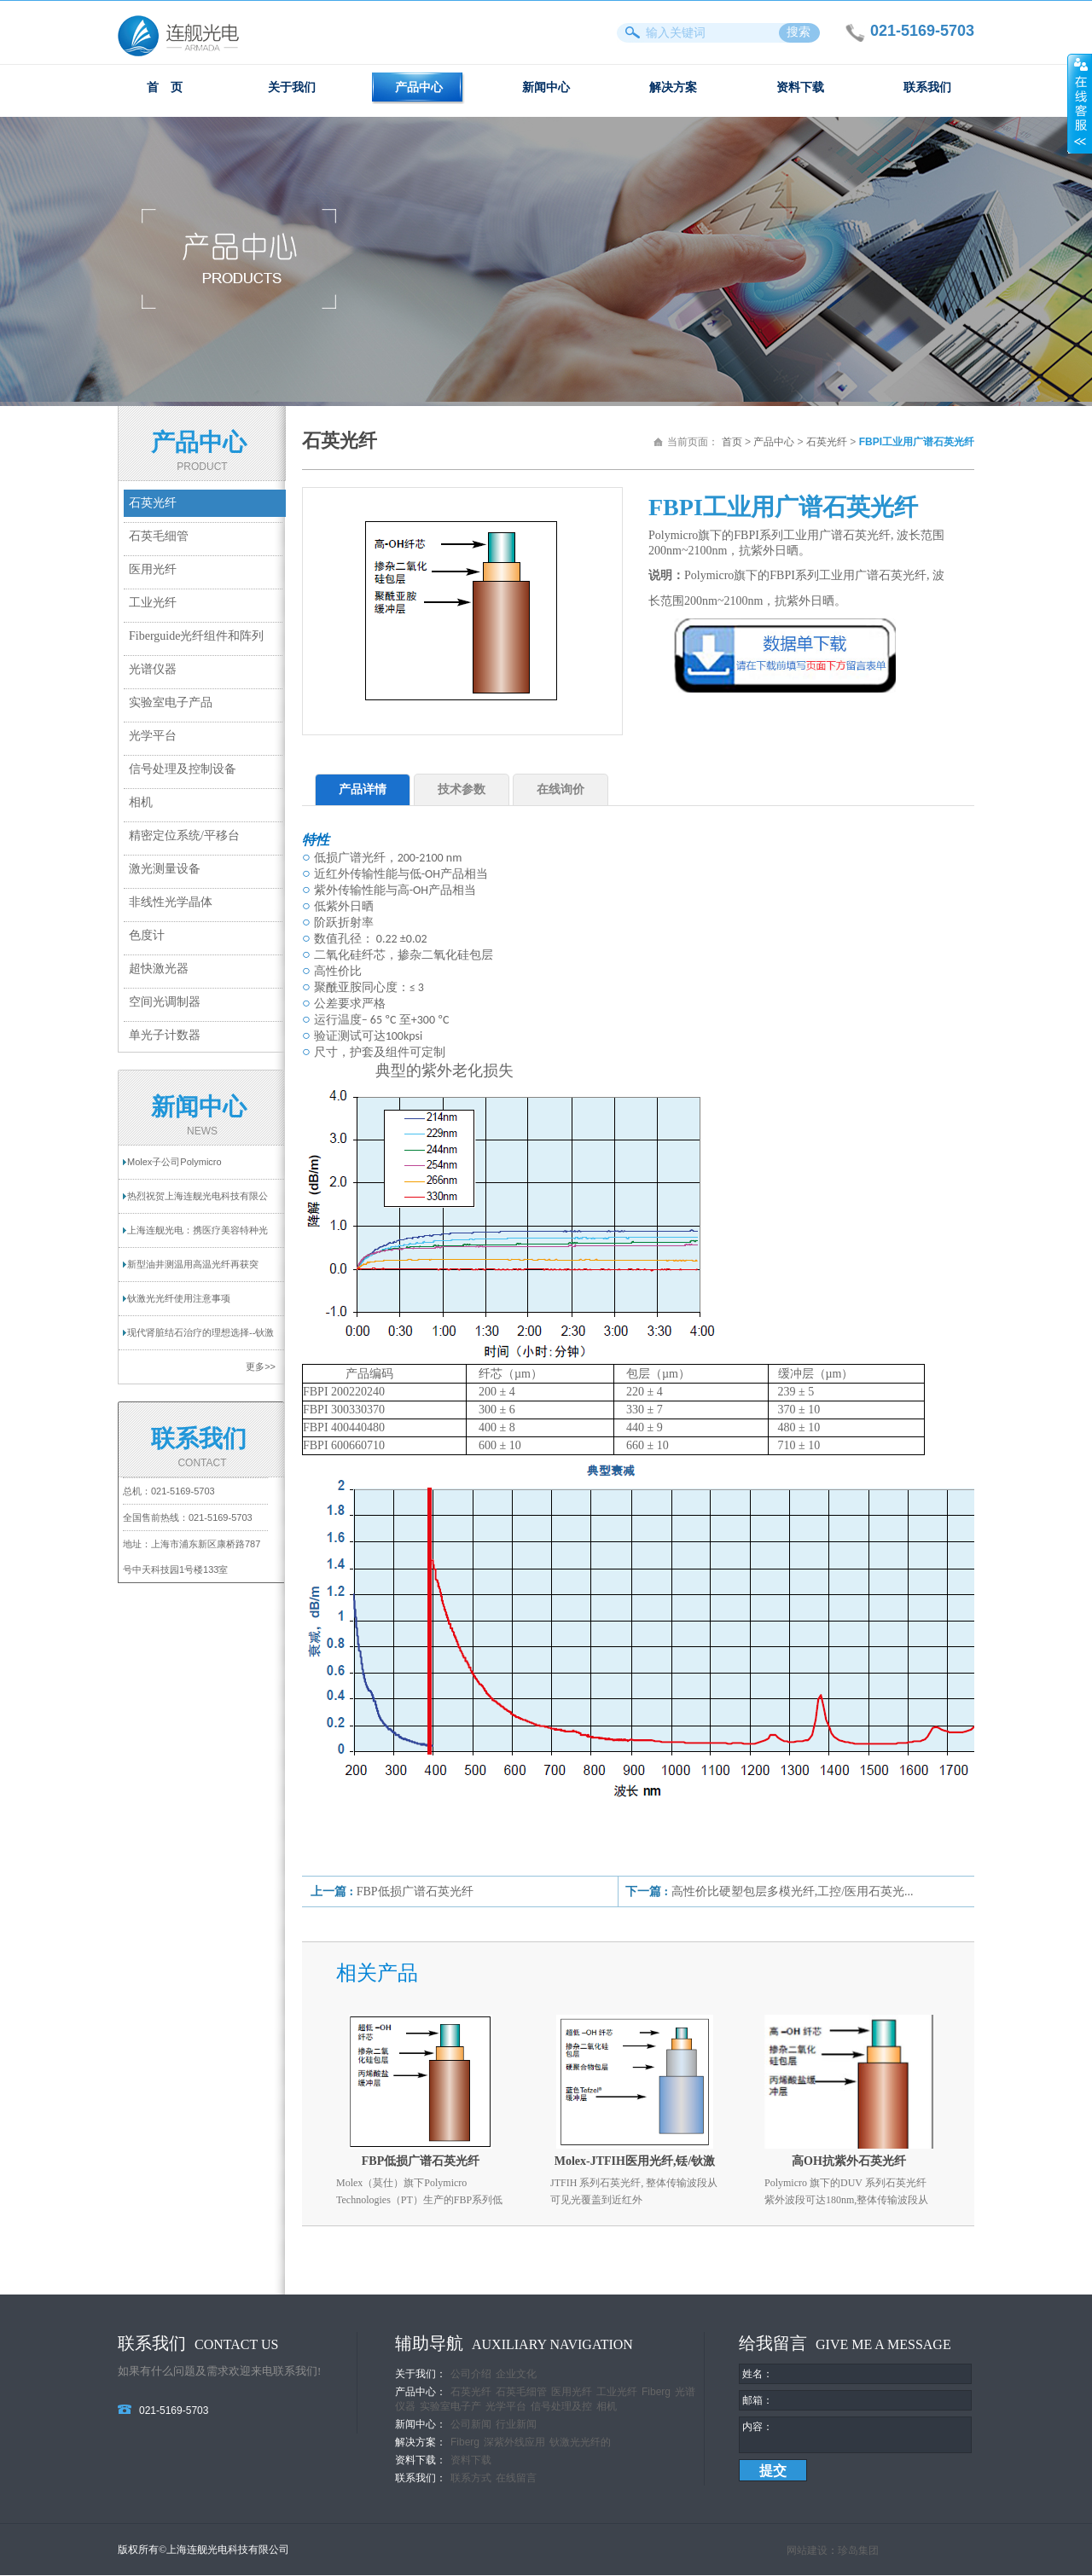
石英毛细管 (159, 536)
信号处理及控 (561, 2406)
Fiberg (656, 2392)
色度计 (147, 935)
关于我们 (292, 87)
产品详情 (362, 789)
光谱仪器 (153, 669)
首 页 (165, 87)
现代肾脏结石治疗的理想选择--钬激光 (200, 1338)
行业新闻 (516, 2424)
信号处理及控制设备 (182, 769)
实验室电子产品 (170, 702)
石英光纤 (153, 502)
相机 (141, 802)
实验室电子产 (450, 2406)
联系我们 (927, 87)
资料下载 (800, 87)
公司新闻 (470, 2424)
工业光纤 (153, 602)
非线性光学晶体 (170, 902)
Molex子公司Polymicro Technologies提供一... (174, 1168)
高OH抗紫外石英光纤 (849, 2161)
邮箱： (757, 2400)
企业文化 (516, 2374)
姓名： (757, 2374)
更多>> (261, 1366)
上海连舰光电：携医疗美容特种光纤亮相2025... (197, 1236)
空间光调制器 (164, 1001)
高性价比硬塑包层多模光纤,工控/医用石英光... (792, 1891)
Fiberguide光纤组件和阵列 (196, 635)
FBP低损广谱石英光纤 (415, 1891)
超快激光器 (159, 968)
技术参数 (461, 789)
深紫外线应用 (514, 2442)
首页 (732, 442)
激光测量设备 (164, 868)
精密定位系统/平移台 (184, 835)
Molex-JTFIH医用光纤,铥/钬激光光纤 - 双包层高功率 (635, 2164)
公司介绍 (470, 2374)
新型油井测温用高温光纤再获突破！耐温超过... (192, 1270)
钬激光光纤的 (580, 2442)
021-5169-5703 (183, 1491)
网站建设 (807, 2551)
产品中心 (419, 87)
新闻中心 (546, 87)
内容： (757, 2427)
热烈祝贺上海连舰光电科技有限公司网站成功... (197, 1202)
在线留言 (516, 2478)
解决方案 (673, 87)
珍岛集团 (858, 2551)
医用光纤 (153, 569)
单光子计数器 (164, 1035)
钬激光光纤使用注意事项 (178, 1298)
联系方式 (470, 2478)
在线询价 (560, 789)
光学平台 (153, 735)
